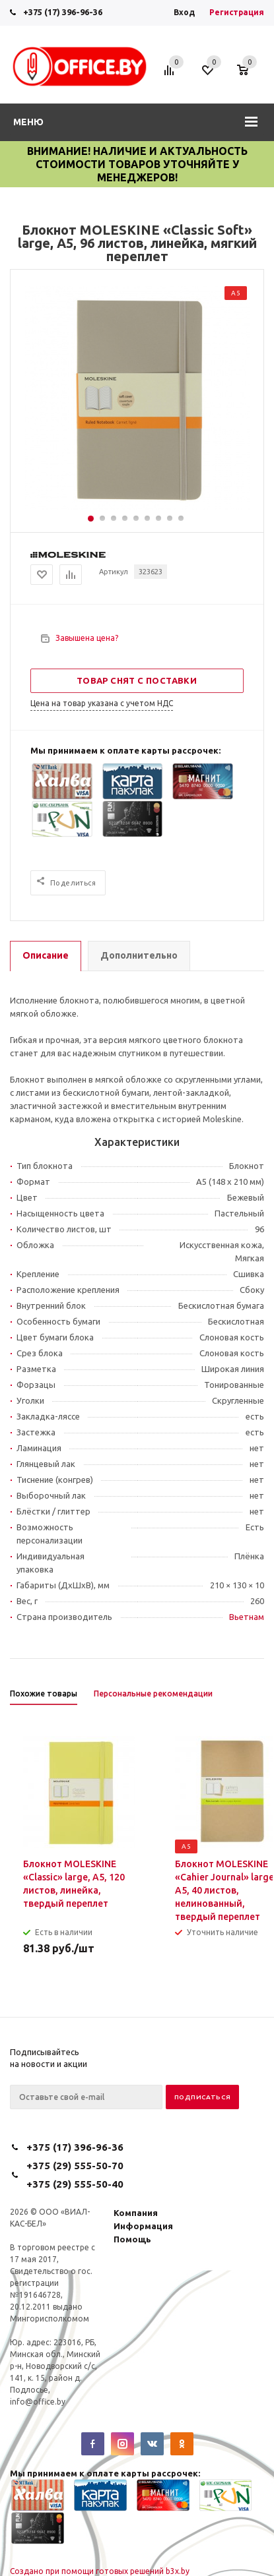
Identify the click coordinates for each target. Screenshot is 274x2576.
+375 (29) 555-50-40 (74, 2184)
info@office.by (37, 2401)
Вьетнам (246, 1616)
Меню (28, 122)
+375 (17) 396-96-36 (62, 11)
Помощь (132, 2239)
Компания (136, 2212)
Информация (143, 2226)
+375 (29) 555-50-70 (74, 2165)
